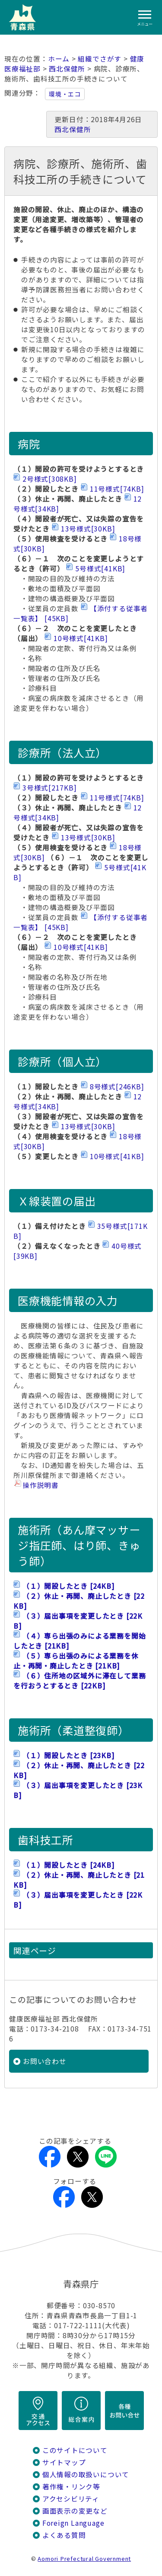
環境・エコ (65, 94)
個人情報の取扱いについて (85, 2474)
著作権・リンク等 (71, 2487)
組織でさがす (99, 59)
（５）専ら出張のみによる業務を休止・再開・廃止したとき (76, 1661)
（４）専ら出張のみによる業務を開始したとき (79, 1641)
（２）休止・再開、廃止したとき (79, 1601)
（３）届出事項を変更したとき (78, 1621)
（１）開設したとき (68, 1586)
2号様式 (49, 479)
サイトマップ (64, 2462)
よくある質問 (64, 2535)
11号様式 (117, 489)
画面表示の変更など (75, 2511)
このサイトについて (75, 2450)
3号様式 (49, 788)
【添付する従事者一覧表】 (80, 613)
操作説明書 (40, 1485)
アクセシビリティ (70, 2499)
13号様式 (88, 529)
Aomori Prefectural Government (84, 2558)
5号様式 (100, 569)
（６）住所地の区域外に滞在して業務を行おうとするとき (79, 1681)
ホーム (59, 59)
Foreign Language (73, 2523)
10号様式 (81, 638)
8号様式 (117, 1087)
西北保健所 (67, 69)
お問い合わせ (45, 2061)
